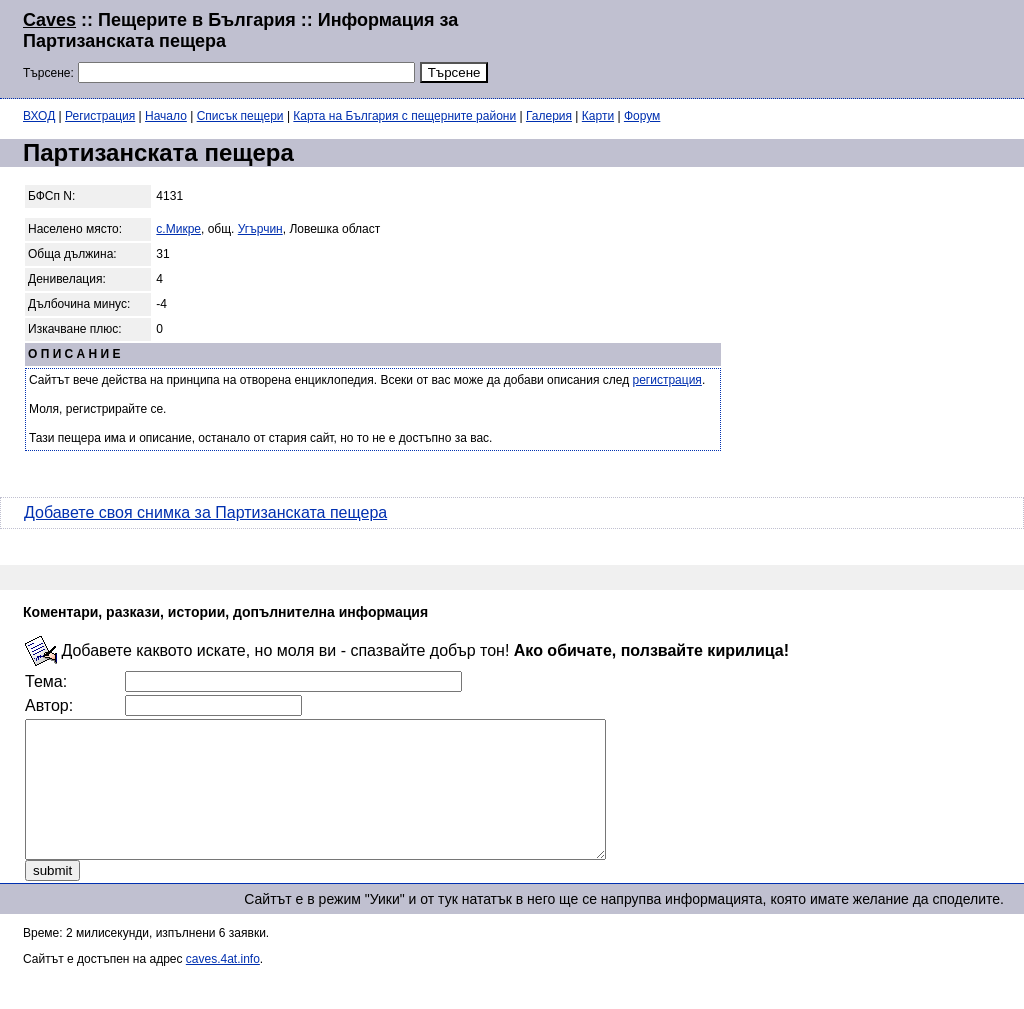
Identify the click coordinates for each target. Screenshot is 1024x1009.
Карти (598, 116)
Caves (49, 20)
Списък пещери (240, 116)
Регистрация (100, 116)
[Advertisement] (758, 47)
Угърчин (260, 229)
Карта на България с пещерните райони (404, 116)
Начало (166, 116)
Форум (642, 116)
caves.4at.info (223, 986)
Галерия (549, 116)
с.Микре (178, 229)
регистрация (667, 380)
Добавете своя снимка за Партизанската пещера (205, 512)
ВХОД (39, 116)
